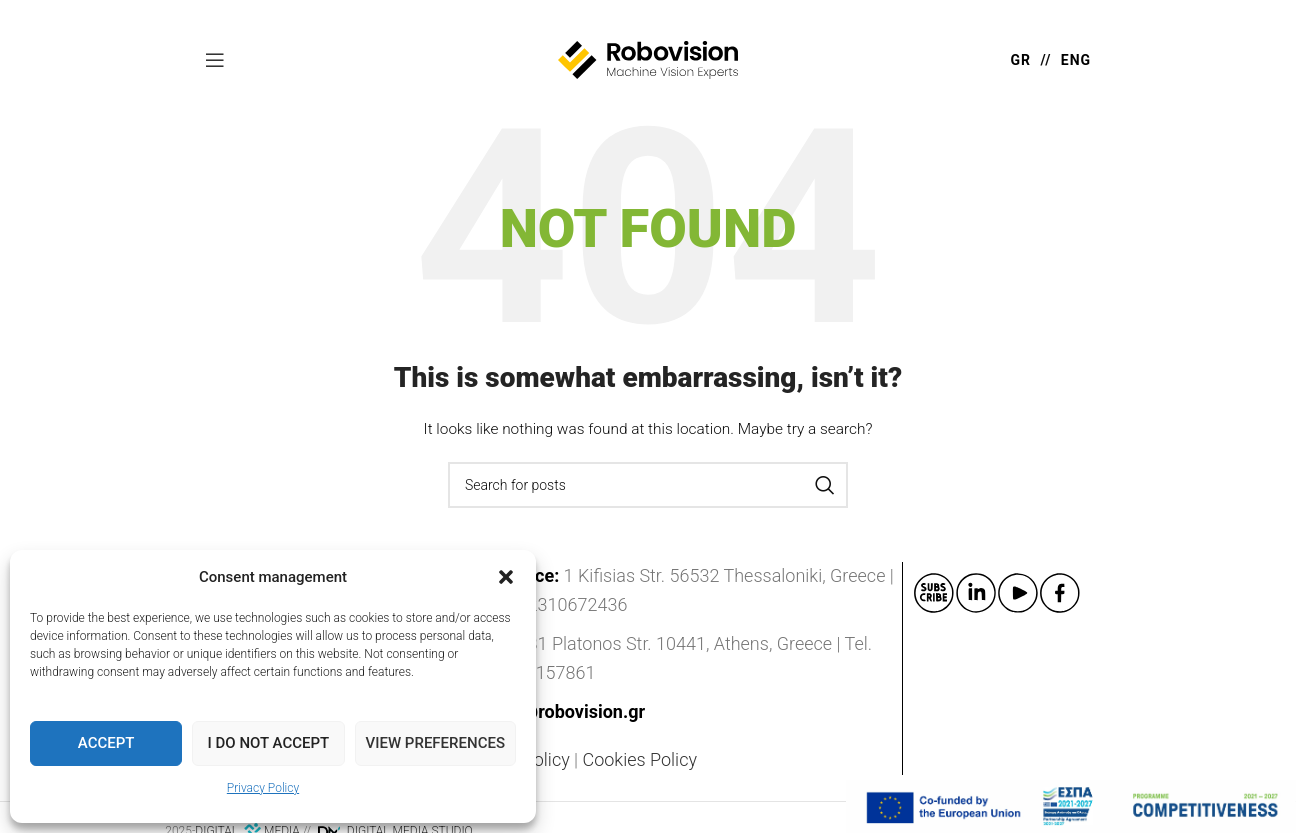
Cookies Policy (640, 759)
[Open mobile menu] (215, 60)
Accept (106, 743)
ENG (1076, 60)
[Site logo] (648, 59)
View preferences (435, 743)
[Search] (648, 485)
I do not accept (269, 743)
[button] (506, 577)
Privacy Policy (263, 788)
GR (1021, 60)
